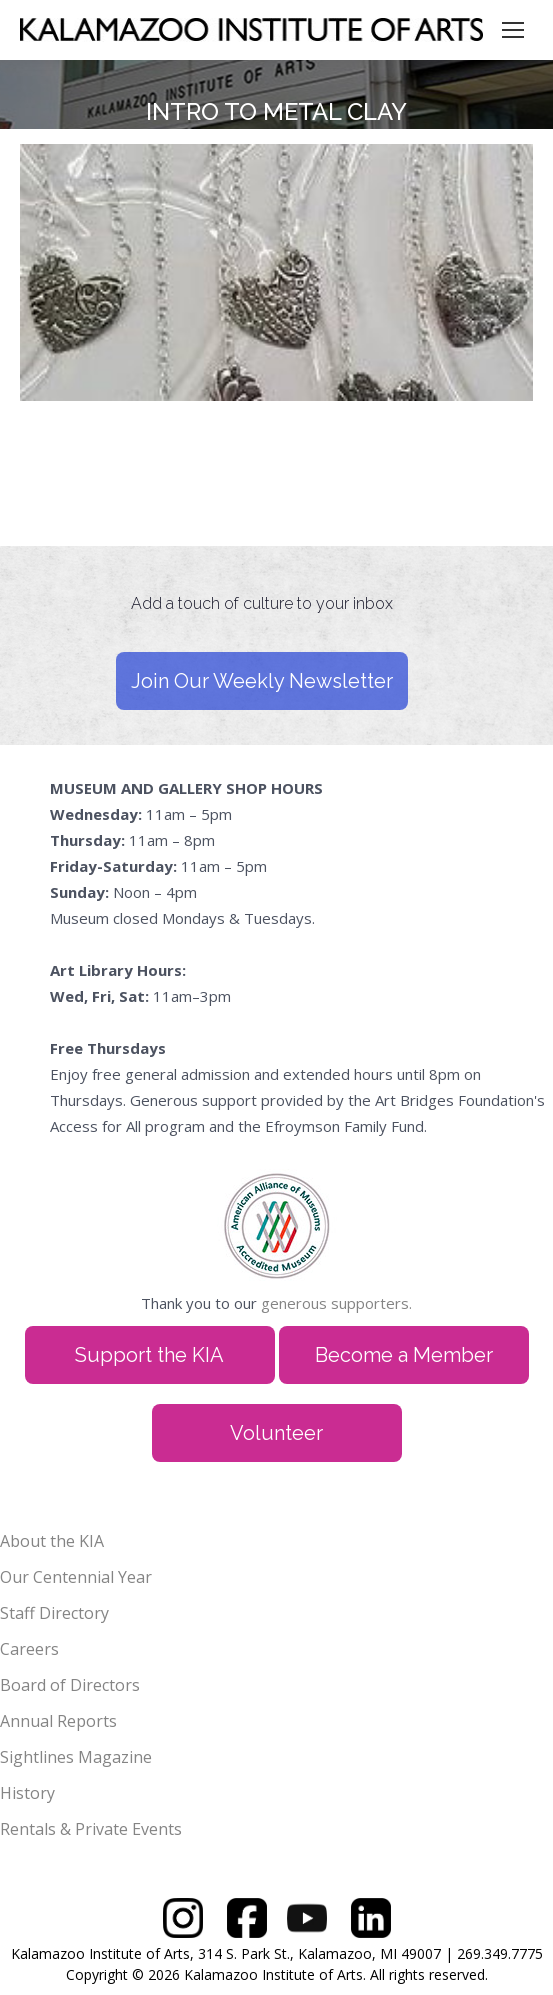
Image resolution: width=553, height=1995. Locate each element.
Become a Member (404, 1355)
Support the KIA (149, 1355)
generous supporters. (336, 1303)
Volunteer (276, 1433)
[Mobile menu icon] (513, 30)
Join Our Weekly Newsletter (262, 681)
